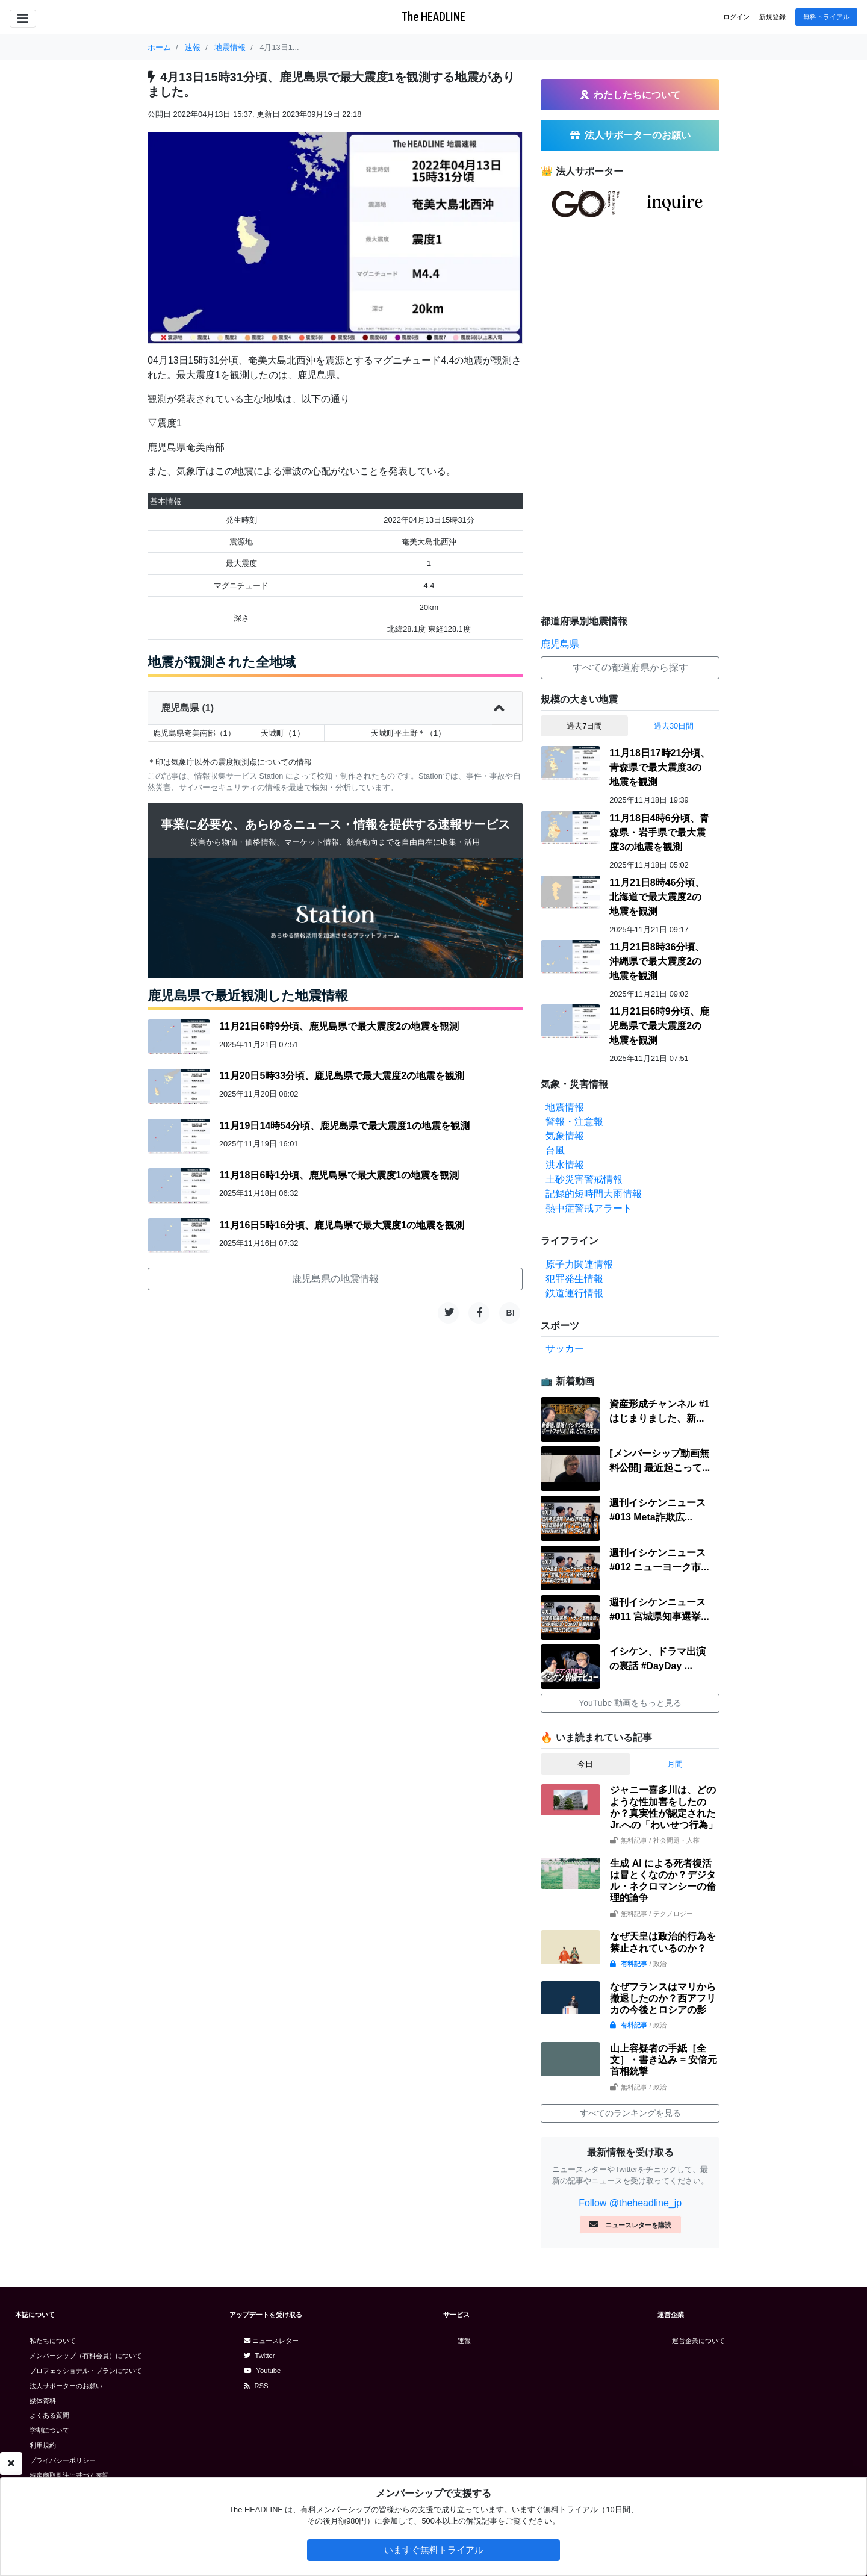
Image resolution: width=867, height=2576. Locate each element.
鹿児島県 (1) (335, 708)
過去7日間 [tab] (584, 725)
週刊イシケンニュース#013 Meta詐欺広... (657, 1510)
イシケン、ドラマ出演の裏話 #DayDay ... (657, 1658)
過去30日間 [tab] (674, 725)
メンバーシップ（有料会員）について (86, 2355)
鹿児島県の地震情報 (335, 1279)
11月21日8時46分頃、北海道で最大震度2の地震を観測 (656, 896)
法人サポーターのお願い (66, 2385)
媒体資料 (43, 2400)
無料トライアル (826, 16)
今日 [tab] (585, 1764)
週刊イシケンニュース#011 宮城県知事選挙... (659, 1609)
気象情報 (564, 1136)
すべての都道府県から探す (630, 667)
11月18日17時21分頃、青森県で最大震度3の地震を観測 (659, 767)
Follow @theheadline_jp (630, 2203)
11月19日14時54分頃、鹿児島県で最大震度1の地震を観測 (344, 1126)
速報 (464, 2340)
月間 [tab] (675, 1764)
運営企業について (698, 2340)
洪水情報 (564, 1165)
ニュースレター (271, 2340)
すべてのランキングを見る (630, 2113)
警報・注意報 (574, 1121)
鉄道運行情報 (574, 1293)
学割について (49, 2430)
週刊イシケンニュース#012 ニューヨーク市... (659, 1560)
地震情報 (564, 1107)
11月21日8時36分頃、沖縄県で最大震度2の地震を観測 (656, 961)
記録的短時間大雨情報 (593, 1194)
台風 (555, 1150)
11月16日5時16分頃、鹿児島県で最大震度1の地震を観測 (341, 1225)
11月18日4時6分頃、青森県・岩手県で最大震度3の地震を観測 (659, 832)
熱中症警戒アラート (588, 1208)
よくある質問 (49, 2415)
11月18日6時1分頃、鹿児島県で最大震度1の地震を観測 (339, 1175)
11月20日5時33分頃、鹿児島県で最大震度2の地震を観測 (341, 1076)
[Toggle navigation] (23, 19)
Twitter (259, 2355)
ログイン (736, 16)
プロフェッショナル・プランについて (86, 2370)
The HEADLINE (433, 16)
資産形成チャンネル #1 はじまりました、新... (659, 1411)
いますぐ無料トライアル (433, 2550)
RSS (256, 2385)
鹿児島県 (560, 644)
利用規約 (43, 2445)
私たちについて (53, 2340)
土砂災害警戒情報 (584, 1179)
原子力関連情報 (579, 1264)
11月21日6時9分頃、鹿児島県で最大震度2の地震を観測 (339, 1026)
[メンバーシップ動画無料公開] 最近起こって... (659, 1460)
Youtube (262, 2370)
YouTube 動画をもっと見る (630, 1703)
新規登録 (772, 16)
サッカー (564, 1348)
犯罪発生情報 (574, 1279)
